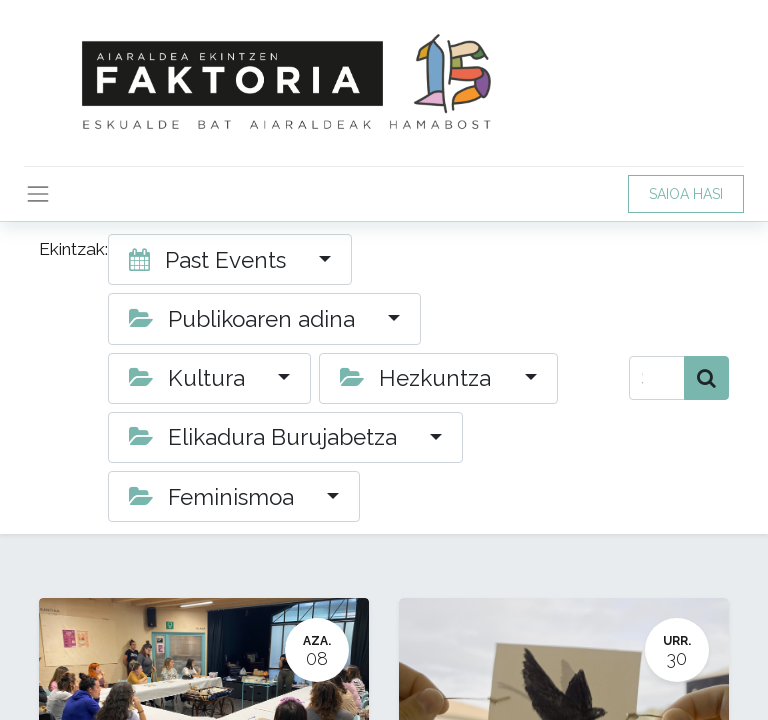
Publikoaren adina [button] (245, 319)
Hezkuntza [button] (418, 378)
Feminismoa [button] (214, 497)
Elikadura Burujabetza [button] (266, 437)
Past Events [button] (210, 260)
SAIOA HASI (686, 194)
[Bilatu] (706, 378)
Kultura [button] (190, 378)
